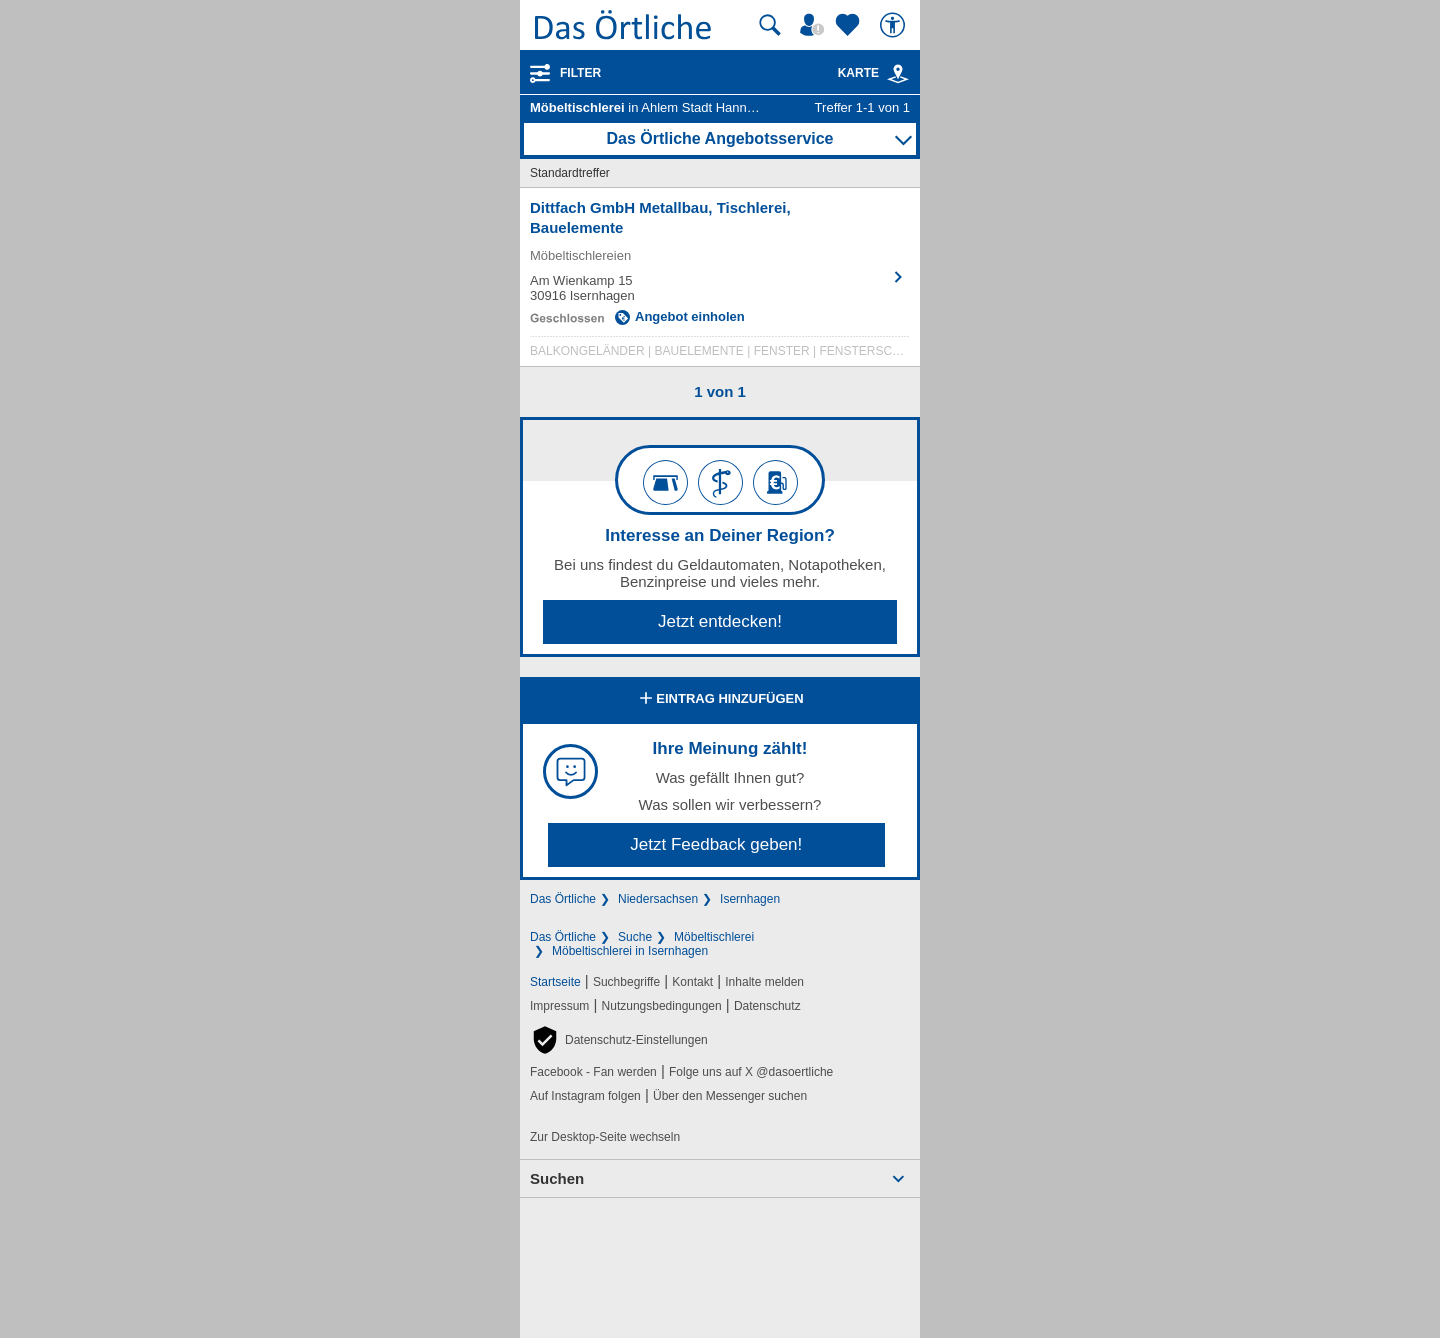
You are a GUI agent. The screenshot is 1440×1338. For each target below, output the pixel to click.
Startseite (555, 982)
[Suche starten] (770, 25)
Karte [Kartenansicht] (874, 73)
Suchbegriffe (626, 982)
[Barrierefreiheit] (895, 25)
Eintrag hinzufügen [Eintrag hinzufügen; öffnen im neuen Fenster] (719, 700)
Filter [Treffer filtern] (580, 73)
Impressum (559, 1006)
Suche (635, 937)
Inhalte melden (764, 982)
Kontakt (692, 982)
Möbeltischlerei (714, 937)
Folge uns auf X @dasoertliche (751, 1072)
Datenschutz (767, 1006)
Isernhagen (750, 899)
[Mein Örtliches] (815, 25)
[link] (898, 74)
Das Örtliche (563, 899)
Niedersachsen (658, 899)
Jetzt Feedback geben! (716, 844)
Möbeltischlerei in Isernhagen (630, 951)
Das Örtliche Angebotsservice (719, 138)
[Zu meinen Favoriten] (850, 25)
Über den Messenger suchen (730, 1096)
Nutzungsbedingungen (662, 1006)
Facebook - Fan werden (593, 1072)
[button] (619, 1040)
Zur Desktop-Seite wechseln (605, 1137)
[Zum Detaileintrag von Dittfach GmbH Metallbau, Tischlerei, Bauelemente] (720, 282)
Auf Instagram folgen (585, 1096)
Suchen (557, 1178)
